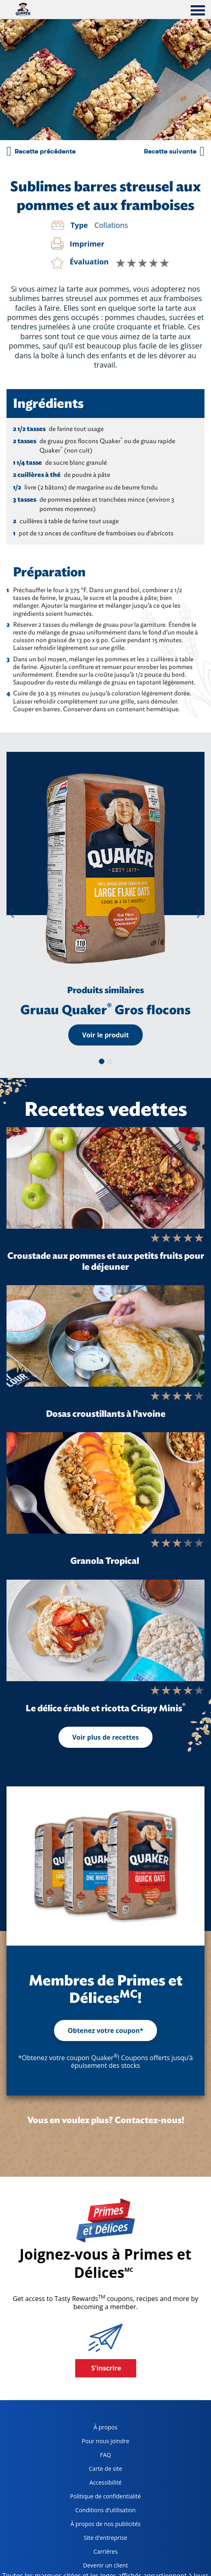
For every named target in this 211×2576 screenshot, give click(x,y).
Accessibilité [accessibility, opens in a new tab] (93, 2484)
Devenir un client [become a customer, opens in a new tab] (96, 2566)
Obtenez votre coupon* (106, 2030)
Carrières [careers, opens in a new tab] (90, 2553)
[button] (11, 913)
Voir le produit (105, 1034)
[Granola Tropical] (105, 1483)
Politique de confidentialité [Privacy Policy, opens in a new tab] (102, 2497)
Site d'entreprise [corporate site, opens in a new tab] (95, 2539)
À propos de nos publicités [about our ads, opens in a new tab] (102, 2525)
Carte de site (105, 2468)
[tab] (198, 11)
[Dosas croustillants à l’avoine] (105, 1336)
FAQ (105, 2455)
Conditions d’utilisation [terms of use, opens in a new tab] (100, 2511)
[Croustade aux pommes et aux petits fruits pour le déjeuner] (105, 1178)
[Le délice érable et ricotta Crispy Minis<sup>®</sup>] (105, 1630)
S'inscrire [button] (106, 2368)
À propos (105, 2427)
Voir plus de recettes (105, 1737)
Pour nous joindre (105, 2441)
